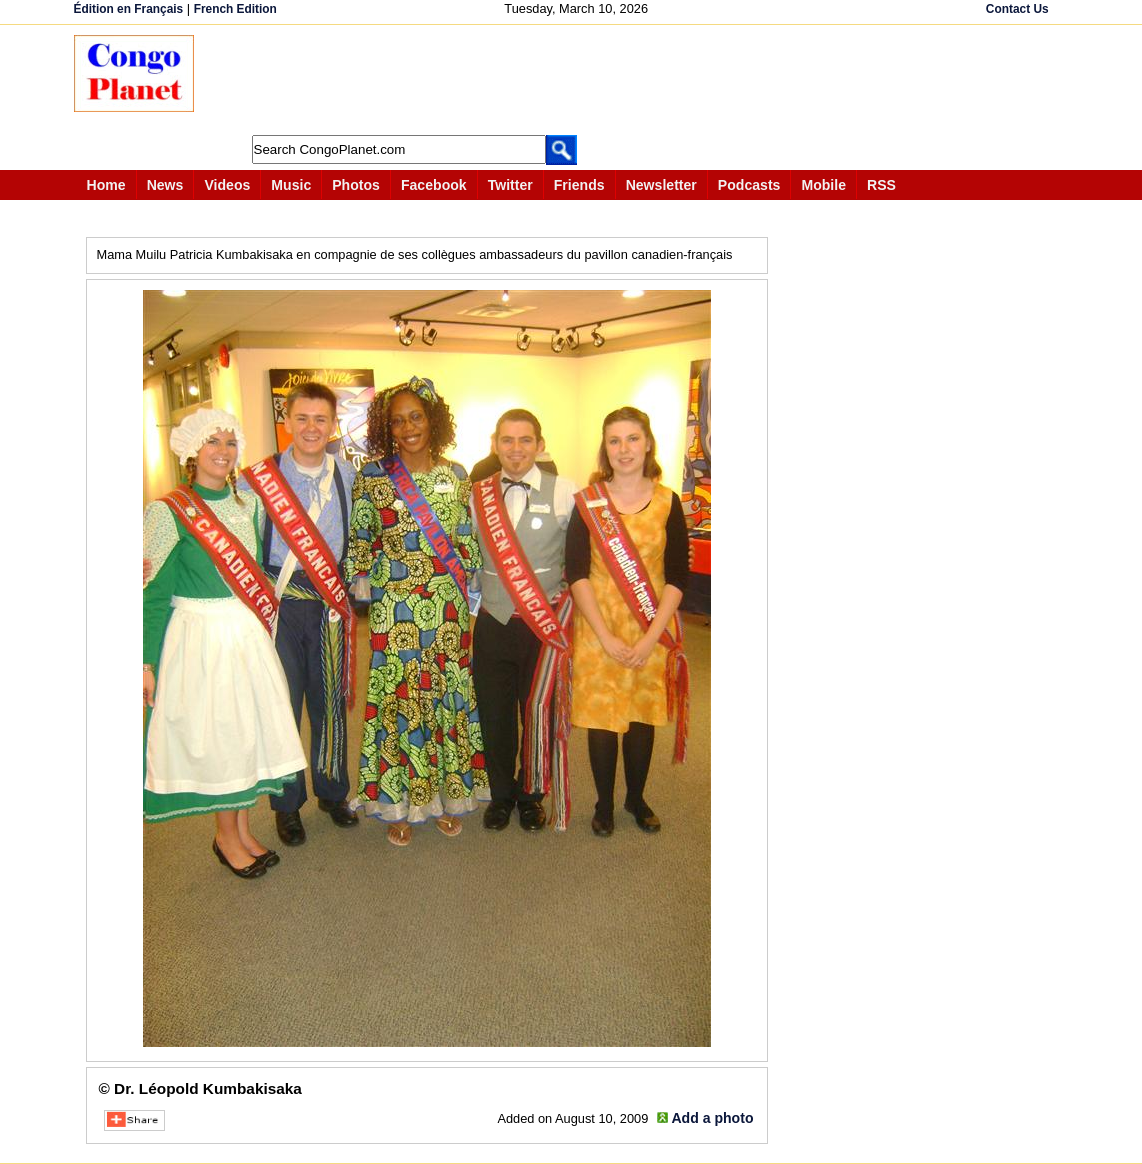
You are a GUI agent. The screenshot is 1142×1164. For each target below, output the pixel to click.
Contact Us (1017, 9)
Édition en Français (129, 9)
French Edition (235, 9)
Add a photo (712, 1118)
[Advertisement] (578, 80)
